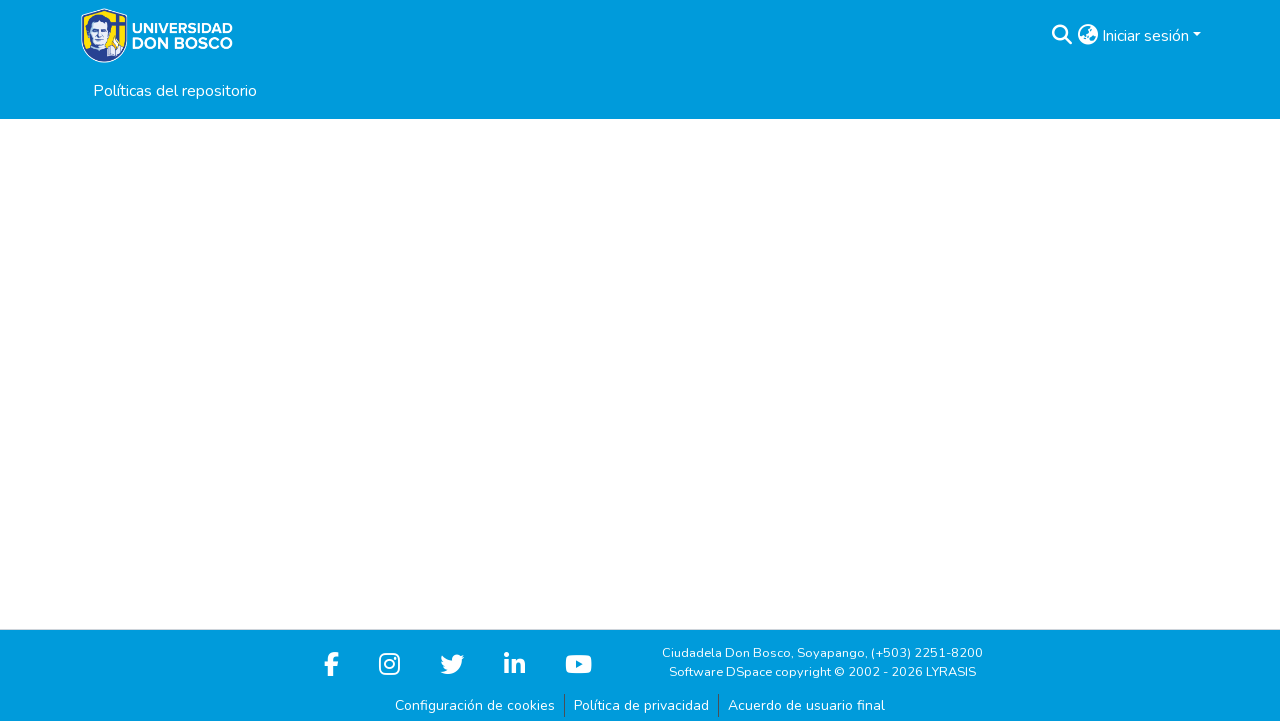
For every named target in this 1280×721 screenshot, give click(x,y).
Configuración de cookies (475, 705)
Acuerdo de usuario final (806, 705)
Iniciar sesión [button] (1147, 36)
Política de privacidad (641, 705)
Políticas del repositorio (175, 91)
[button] (1061, 36)
